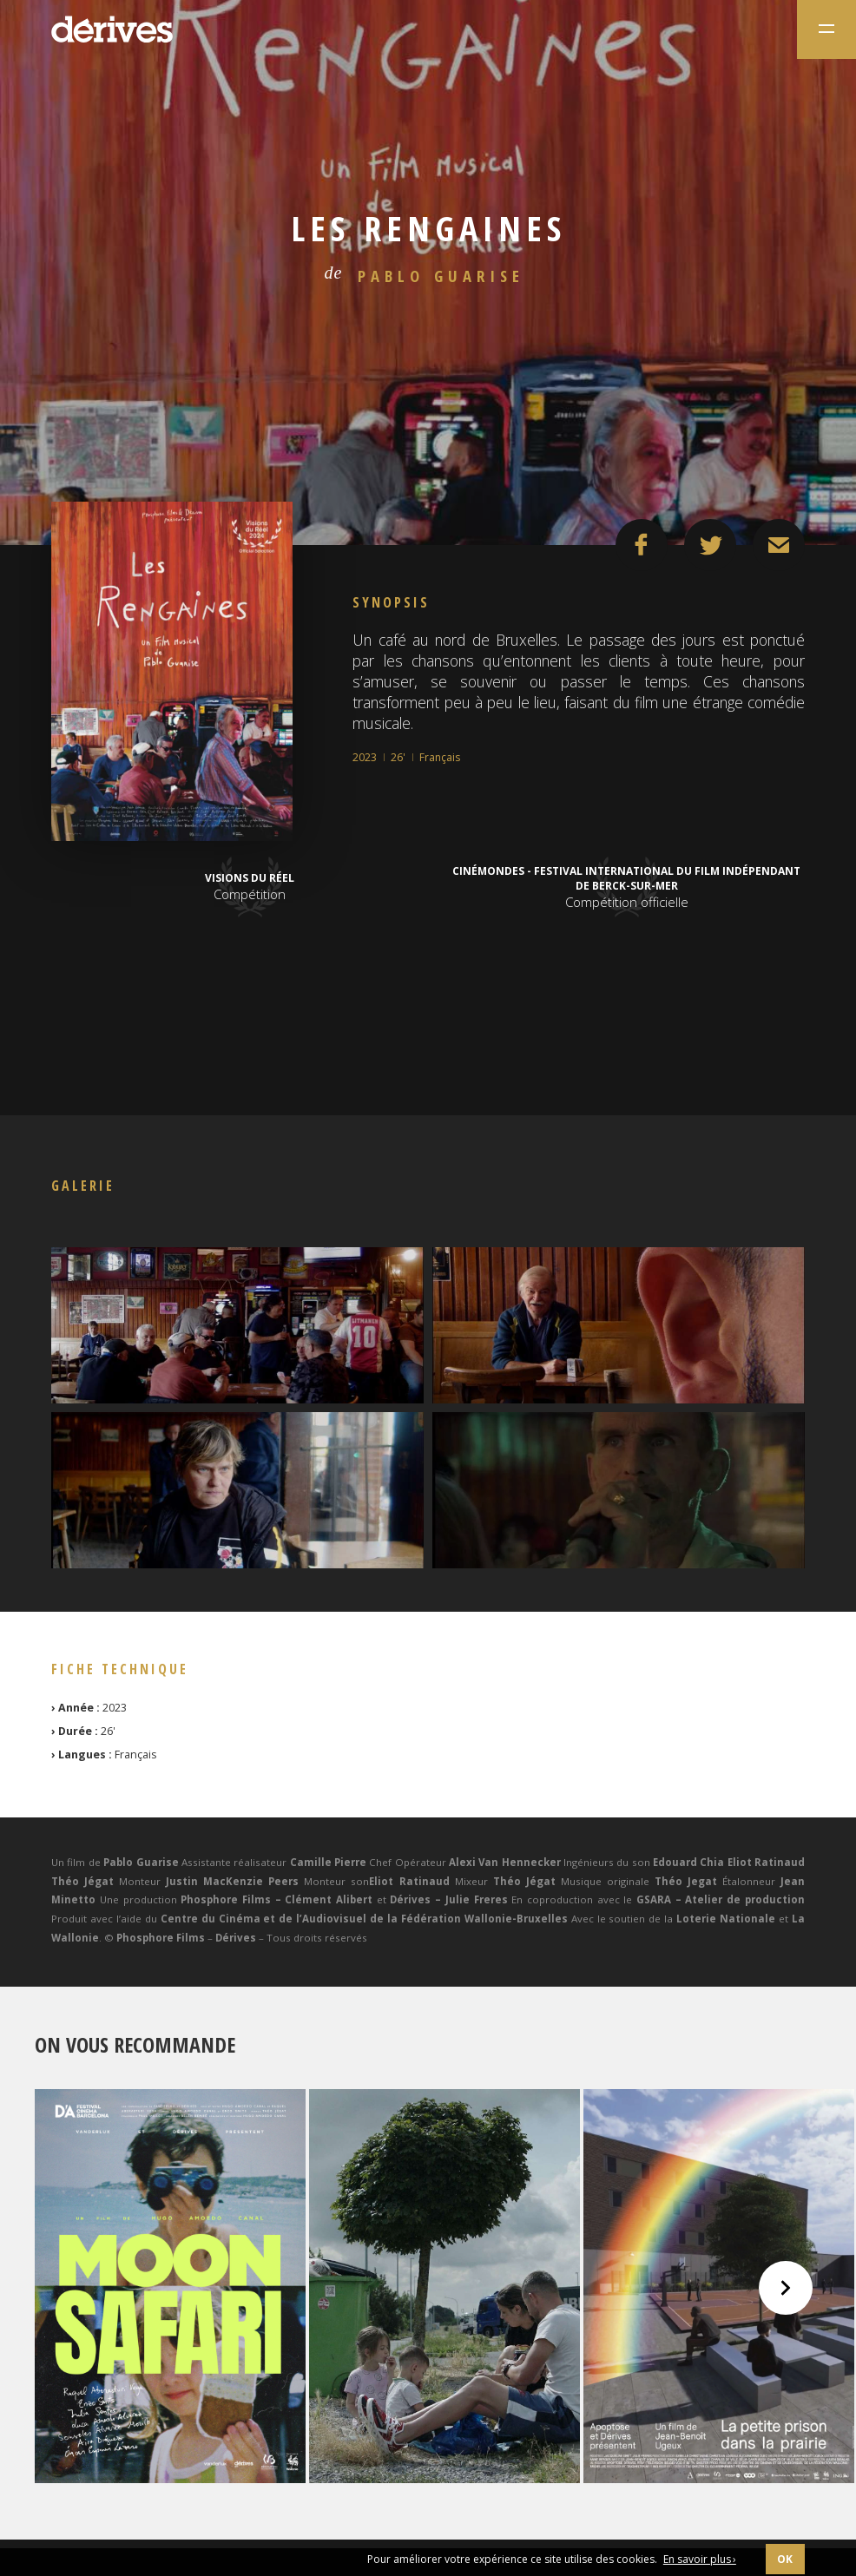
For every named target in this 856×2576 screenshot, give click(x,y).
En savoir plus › (699, 2559)
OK (785, 2559)
